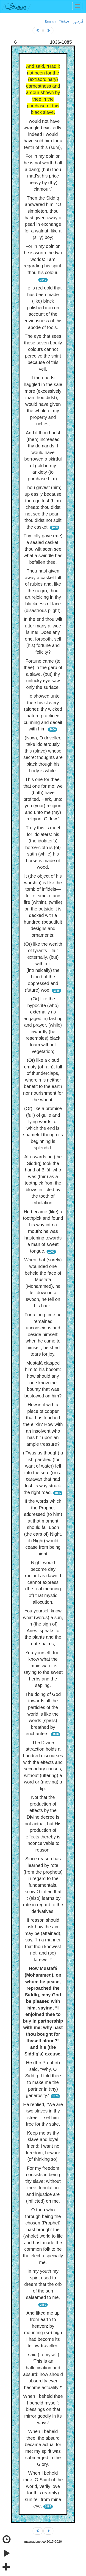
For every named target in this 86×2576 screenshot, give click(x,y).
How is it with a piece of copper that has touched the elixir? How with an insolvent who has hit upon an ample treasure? (43, 1424)
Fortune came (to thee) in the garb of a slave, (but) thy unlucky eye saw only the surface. (43, 674)
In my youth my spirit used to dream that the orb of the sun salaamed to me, (43, 2284)
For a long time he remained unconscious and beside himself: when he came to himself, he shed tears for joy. (43, 1334)
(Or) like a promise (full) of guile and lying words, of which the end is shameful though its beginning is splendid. (43, 1128)
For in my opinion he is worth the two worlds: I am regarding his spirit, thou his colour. (43, 259)
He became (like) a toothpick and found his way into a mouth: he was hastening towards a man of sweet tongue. (43, 1231)
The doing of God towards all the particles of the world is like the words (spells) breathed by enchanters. (43, 1714)
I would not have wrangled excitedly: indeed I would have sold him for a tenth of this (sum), (42, 134)
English (50, 21)
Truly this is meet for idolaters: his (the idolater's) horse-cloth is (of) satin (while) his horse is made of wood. (43, 847)
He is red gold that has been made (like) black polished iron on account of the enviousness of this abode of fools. (42, 307)
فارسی (77, 21)
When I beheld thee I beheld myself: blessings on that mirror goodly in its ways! (43, 2409)
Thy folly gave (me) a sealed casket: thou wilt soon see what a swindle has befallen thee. (42, 548)
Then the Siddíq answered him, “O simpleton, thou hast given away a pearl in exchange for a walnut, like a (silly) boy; (43, 217)
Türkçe (64, 21)
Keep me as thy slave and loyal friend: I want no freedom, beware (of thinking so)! (43, 2146)
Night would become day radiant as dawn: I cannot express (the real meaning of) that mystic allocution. (43, 1582)
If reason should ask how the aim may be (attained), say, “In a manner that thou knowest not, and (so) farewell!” (43, 1940)
